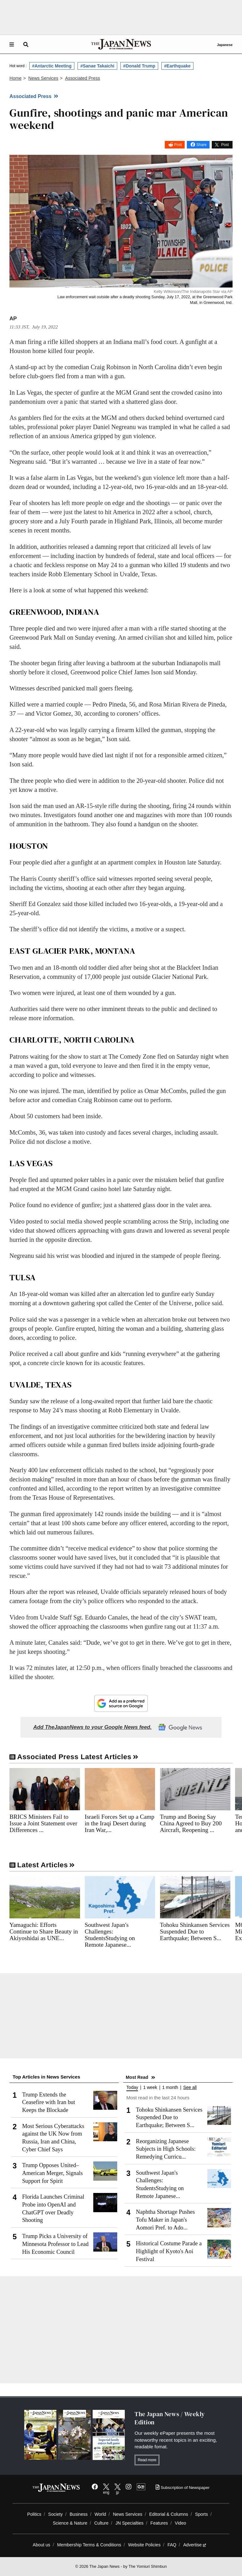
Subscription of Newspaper (183, 2487)
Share (201, 144)
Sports (201, 2514)
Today (132, 2087)
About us (41, 2544)
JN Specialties (129, 2523)
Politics (34, 2514)
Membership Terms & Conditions (89, 2544)
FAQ (171, 2544)
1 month (170, 2087)
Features (159, 2523)
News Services (127, 2514)
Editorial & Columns (168, 2514)
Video (180, 2523)
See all (190, 2087)
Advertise (194, 2544)
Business (79, 2514)
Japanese (225, 45)
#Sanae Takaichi (97, 65)
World (100, 2514)
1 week (150, 2087)
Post (178, 144)
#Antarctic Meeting (52, 65)
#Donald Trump (139, 65)
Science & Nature (70, 2523)
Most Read (137, 2077)
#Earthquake (177, 65)
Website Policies (144, 2544)
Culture (101, 2523)
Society (55, 2514)
